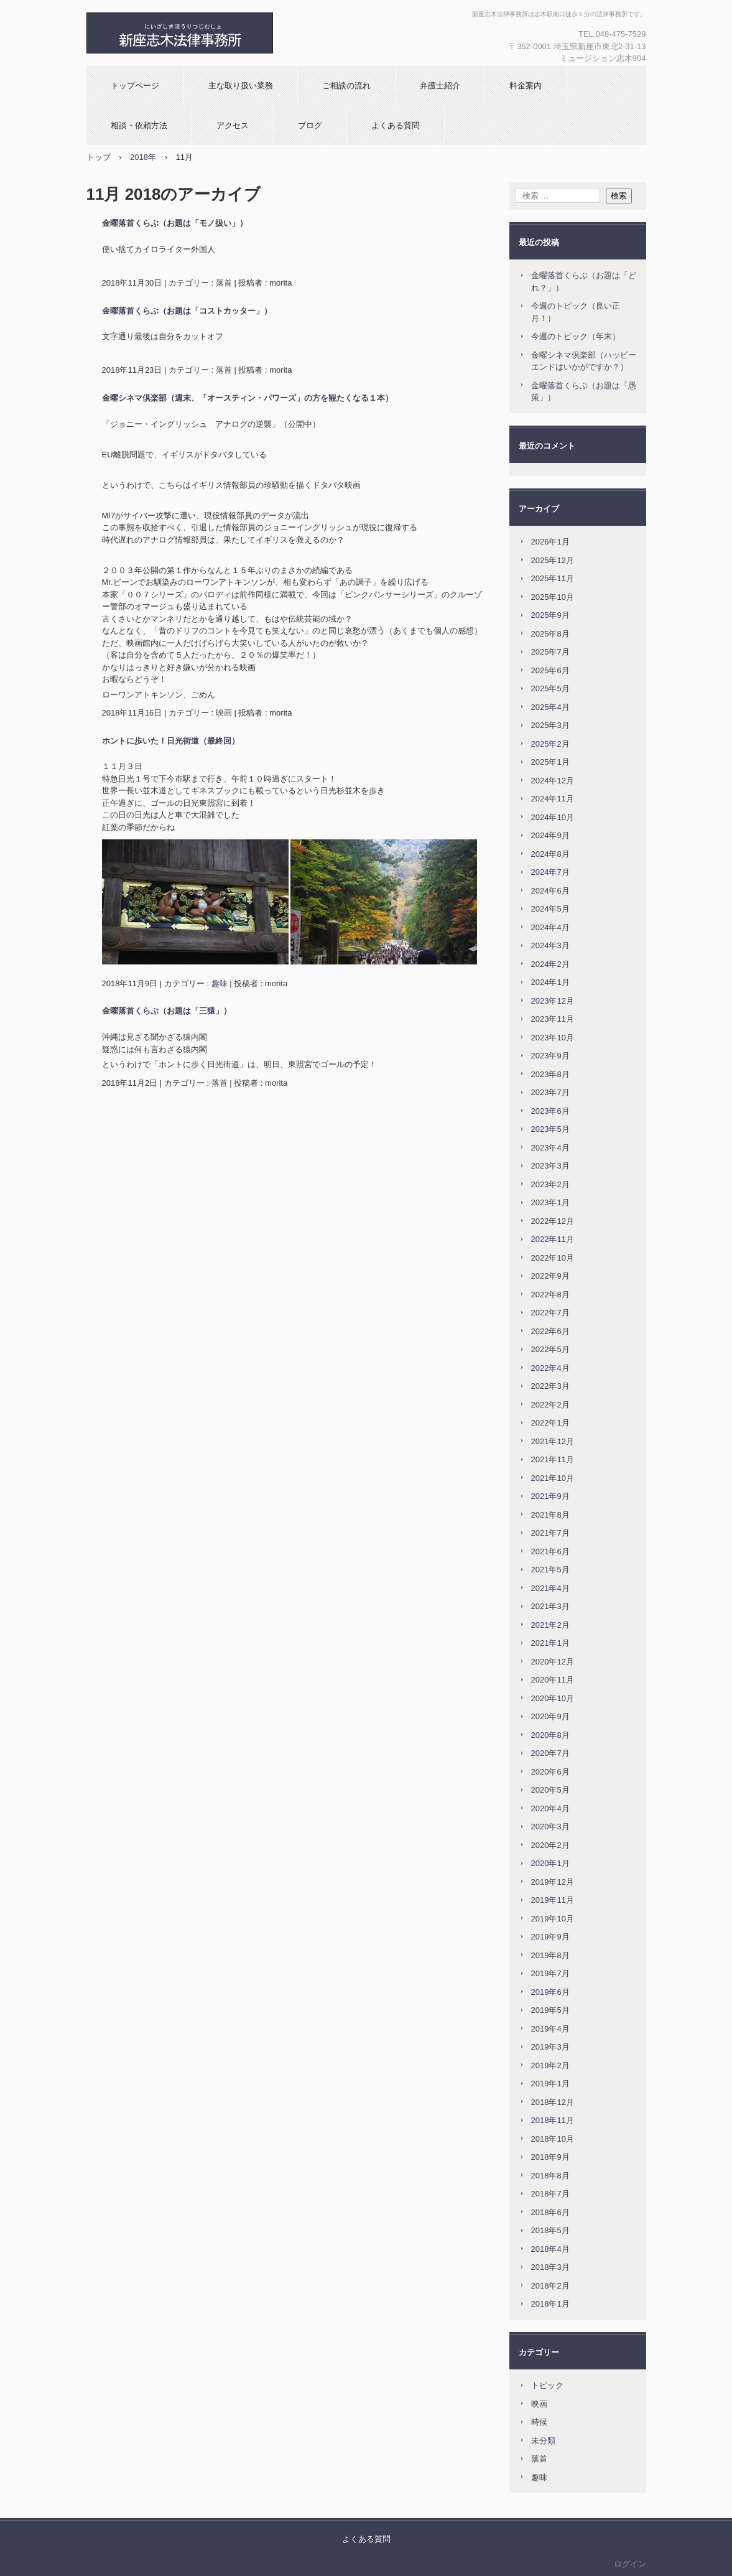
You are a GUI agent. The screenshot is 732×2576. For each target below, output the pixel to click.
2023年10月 (552, 1037)
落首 (224, 282)
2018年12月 (552, 2102)
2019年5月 (550, 2010)
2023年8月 (550, 1074)
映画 (224, 712)
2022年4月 (550, 1368)
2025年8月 (550, 633)
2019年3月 (550, 2046)
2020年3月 (550, 1826)
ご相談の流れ (346, 85)
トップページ (135, 85)
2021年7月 (550, 1533)
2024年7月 (550, 872)
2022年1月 (550, 1422)
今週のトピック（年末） (575, 336)
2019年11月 (552, 1900)
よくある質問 (395, 125)
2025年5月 (550, 688)
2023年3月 (550, 1165)
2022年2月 (550, 1404)
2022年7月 (550, 1312)
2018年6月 (550, 2212)
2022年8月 (550, 1294)
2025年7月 (550, 651)
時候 (539, 2422)
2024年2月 (550, 964)
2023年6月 (550, 1111)
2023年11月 (552, 1019)
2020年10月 (552, 1698)
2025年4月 (550, 707)
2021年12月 (552, 1441)
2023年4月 (550, 1147)
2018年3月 (550, 2267)
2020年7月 (550, 1753)
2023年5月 (550, 1129)
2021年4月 (550, 1588)
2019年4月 (550, 2028)
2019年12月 (552, 1882)
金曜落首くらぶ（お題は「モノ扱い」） (175, 223)
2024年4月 (550, 927)
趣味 (219, 983)
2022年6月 (550, 1331)
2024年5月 (550, 908)
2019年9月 (550, 1936)
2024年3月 (550, 945)
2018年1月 (550, 2303)
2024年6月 (550, 890)
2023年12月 (552, 1001)
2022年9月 (550, 1276)
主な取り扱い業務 (240, 85)
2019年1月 (550, 2083)
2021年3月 (550, 1606)
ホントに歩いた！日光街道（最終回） (170, 740)
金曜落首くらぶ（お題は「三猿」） (166, 1010)
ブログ (310, 125)
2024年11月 (552, 798)
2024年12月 (552, 780)
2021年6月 (550, 1551)
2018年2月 (550, 2285)
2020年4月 (550, 1808)
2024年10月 (552, 817)
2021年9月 (550, 1496)
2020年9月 (550, 1716)
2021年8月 (550, 1514)
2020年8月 (550, 1735)
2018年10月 (552, 2139)
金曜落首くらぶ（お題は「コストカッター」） (187, 310)
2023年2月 (550, 1184)
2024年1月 (550, 982)
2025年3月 (550, 725)
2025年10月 (552, 597)
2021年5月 (550, 1569)
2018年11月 (552, 2120)
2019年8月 (550, 1955)
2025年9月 (550, 615)
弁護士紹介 (440, 85)
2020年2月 (550, 1845)
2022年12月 (552, 1221)
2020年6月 (550, 1771)
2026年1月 (550, 541)
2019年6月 (550, 1992)
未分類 (543, 2440)
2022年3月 (550, 1386)
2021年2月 (550, 1625)
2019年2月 (550, 2065)
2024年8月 (550, 854)
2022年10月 (552, 1257)
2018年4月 (550, 2249)
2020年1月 (550, 1863)
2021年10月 (552, 1478)
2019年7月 (550, 1973)
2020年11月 (552, 1679)
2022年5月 (550, 1349)
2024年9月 (550, 835)
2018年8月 (550, 2175)
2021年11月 (552, 1459)
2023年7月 (550, 1092)
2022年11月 (552, 1239)
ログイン (630, 2564)
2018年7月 (550, 2193)
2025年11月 (552, 578)
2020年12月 (552, 1661)
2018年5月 (550, 2230)
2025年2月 (550, 744)
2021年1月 (550, 1643)
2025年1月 (550, 762)
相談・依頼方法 (139, 125)
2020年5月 (550, 1789)
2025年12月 (552, 560)
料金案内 (525, 85)
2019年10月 (552, 1918)
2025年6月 (550, 670)
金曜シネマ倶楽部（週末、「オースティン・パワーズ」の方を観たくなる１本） (247, 398)
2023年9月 (550, 1055)
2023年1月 (550, 1202)
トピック (547, 2385)
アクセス (232, 125)
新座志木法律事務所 (220, 33)
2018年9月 (550, 2157)
